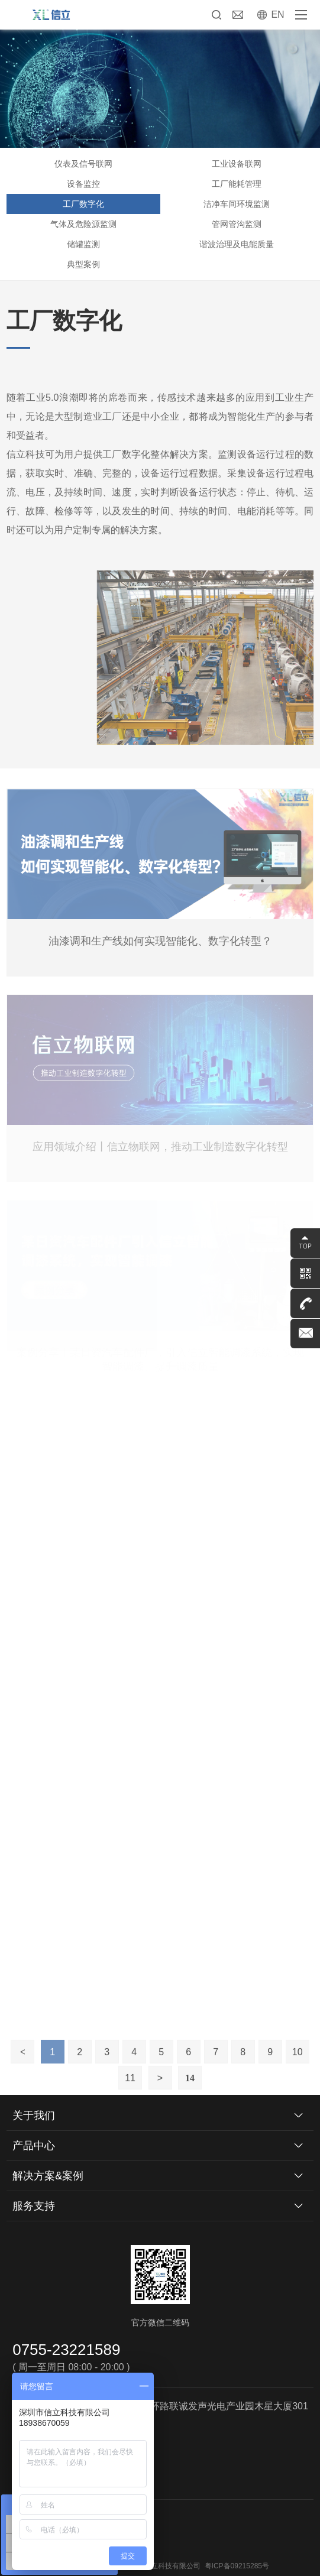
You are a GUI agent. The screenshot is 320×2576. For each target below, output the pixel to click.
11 (130, 2093)
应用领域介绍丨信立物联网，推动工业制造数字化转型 (160, 1147)
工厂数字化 (83, 204)
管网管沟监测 (236, 224)
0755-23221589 (66, 2349)
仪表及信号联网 (83, 163)
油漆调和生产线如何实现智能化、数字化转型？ (160, 941)
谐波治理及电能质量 (236, 244)
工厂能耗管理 (236, 184)
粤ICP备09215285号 (237, 2566)
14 (190, 2093)
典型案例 (83, 264)
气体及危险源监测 (83, 224)
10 (297, 2067)
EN (277, 14)
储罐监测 (83, 244)
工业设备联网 (236, 163)
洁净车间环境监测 (236, 204)
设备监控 (83, 184)
